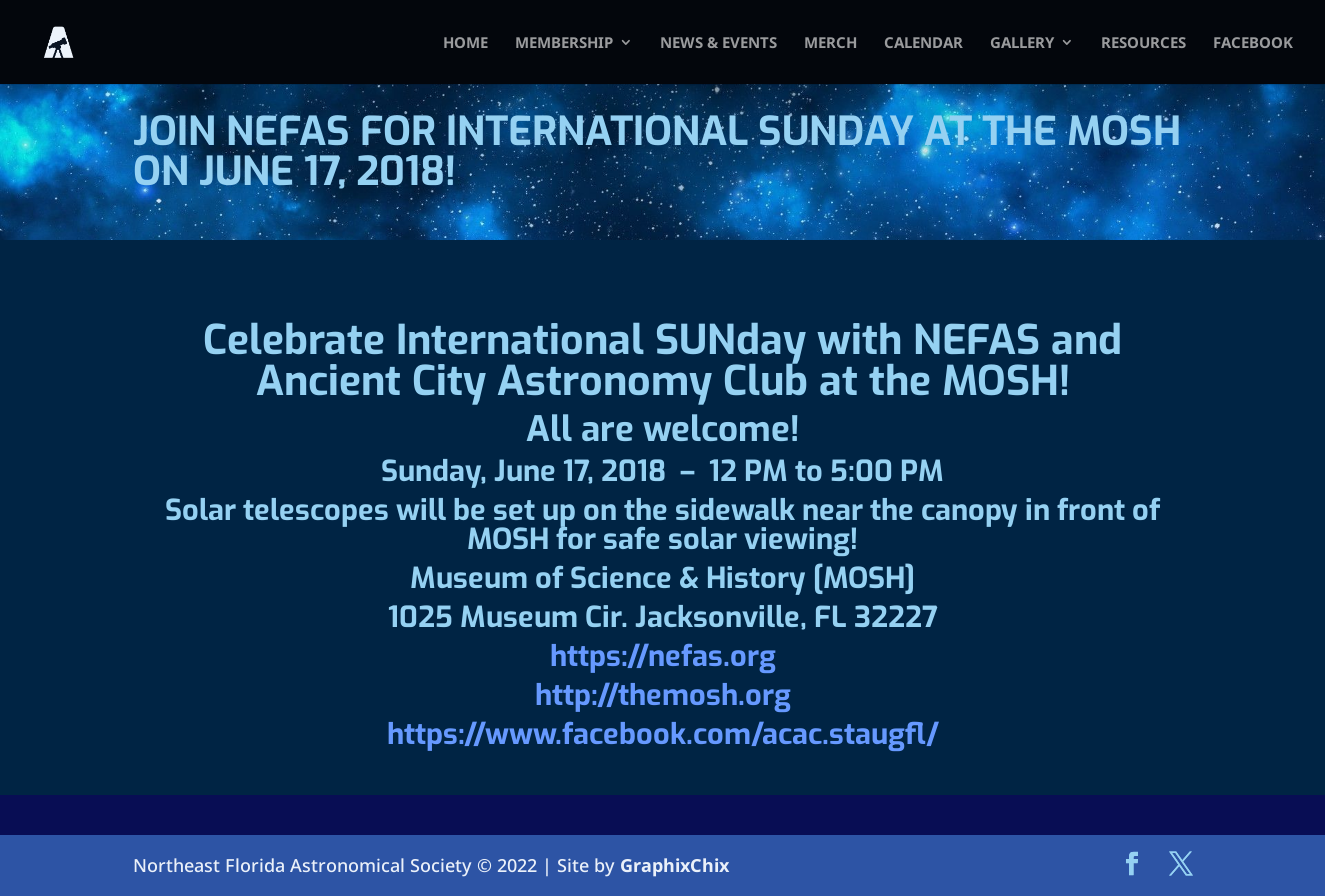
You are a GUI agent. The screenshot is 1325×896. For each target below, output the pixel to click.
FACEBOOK (1253, 43)
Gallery (1022, 43)
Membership (564, 43)
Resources (1143, 43)
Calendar (923, 43)
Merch (830, 43)
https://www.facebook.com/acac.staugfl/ (663, 734)
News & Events (718, 43)
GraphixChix (674, 865)
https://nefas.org (663, 656)
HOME (465, 43)
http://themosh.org (663, 695)
